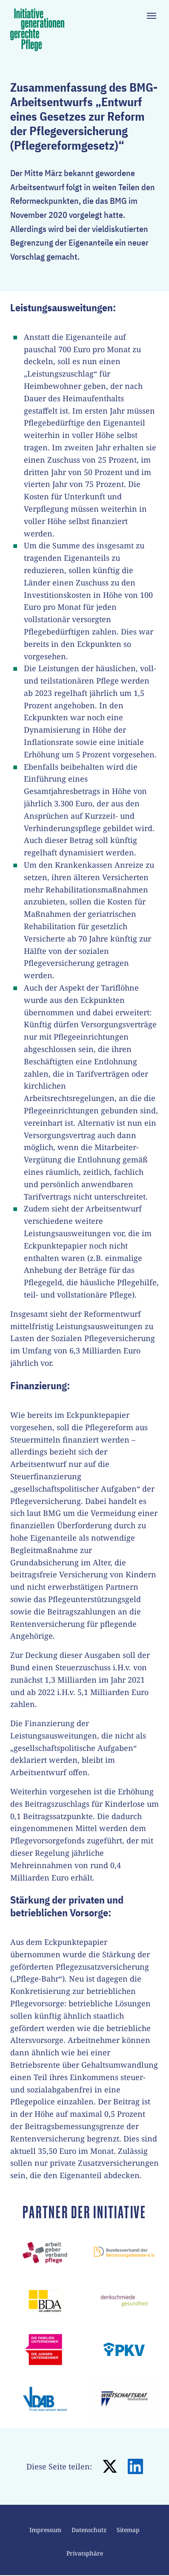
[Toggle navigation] (151, 16)
